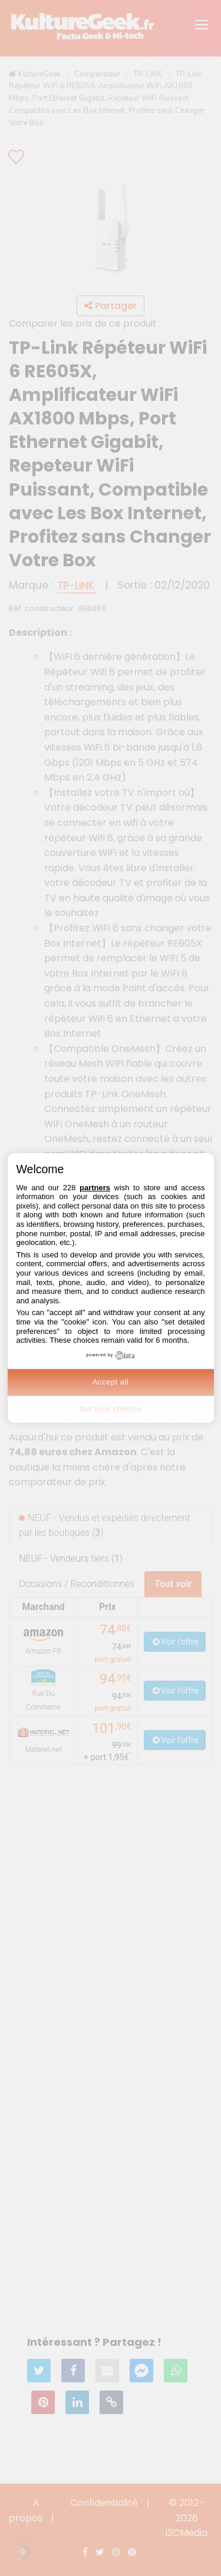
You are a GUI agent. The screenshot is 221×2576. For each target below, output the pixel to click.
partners (95, 1187)
